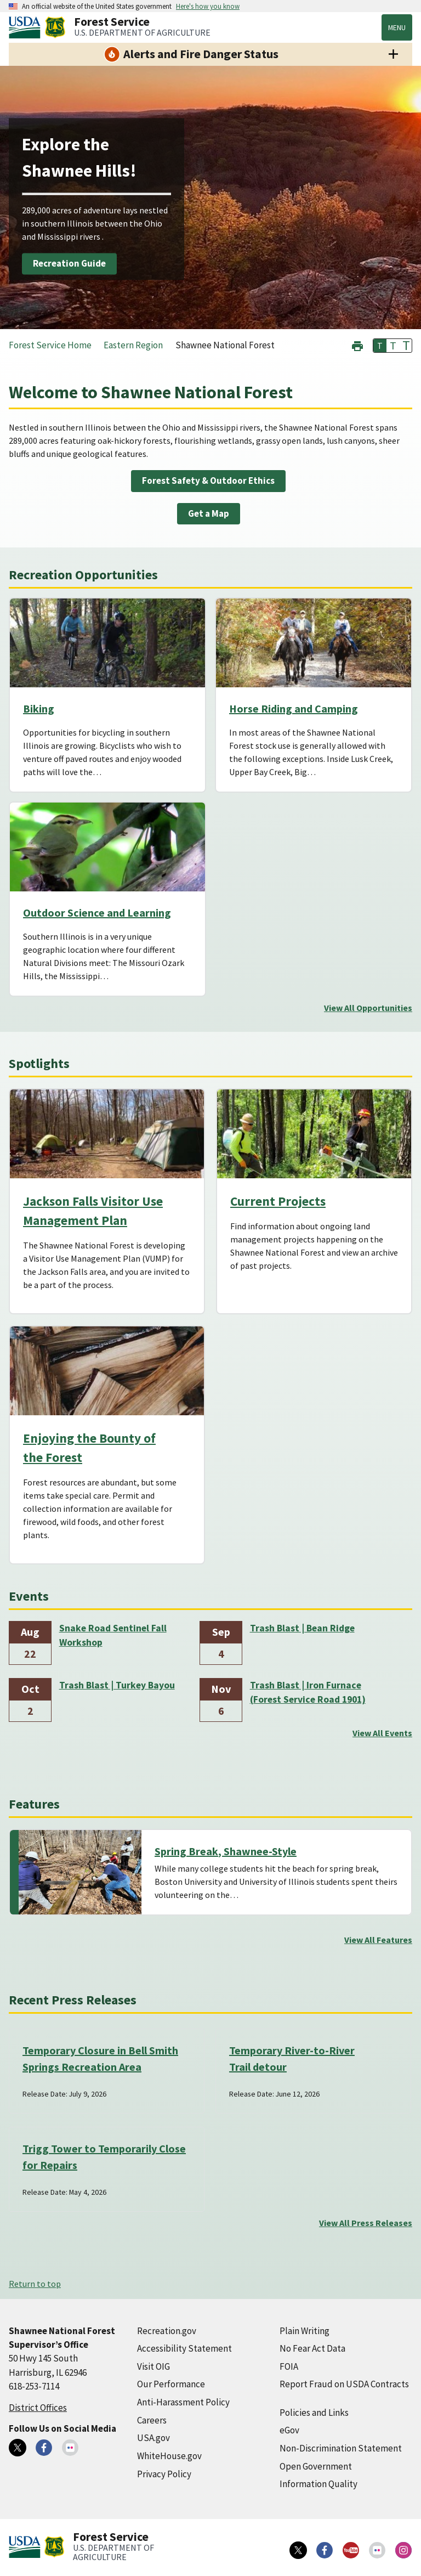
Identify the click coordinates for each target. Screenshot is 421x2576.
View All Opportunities (368, 1007)
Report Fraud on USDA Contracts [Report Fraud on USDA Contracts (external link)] (344, 2384)
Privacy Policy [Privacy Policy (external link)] (164, 2474)
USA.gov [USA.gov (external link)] (153, 2438)
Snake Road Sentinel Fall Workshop (113, 1635)
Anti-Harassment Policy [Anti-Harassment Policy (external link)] (183, 2402)
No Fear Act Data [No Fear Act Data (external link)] (312, 2348)
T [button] (380, 345)
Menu (397, 27)
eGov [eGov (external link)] (289, 2430)
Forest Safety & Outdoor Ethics (208, 480)
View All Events (382, 1732)
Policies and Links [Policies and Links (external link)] (314, 2412)
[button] (357, 345)
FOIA (289, 2366)
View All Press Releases (365, 2222)
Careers (152, 2420)
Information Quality (318, 2484)
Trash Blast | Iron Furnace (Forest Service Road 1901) (308, 1692)
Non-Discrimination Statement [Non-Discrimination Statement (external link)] (341, 2448)
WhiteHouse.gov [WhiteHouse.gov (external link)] (169, 2456)
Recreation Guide (69, 263)
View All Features (378, 1939)
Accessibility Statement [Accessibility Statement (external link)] (184, 2348)
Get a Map (208, 513)
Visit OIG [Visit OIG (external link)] (153, 2366)
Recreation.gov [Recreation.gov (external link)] (166, 2331)
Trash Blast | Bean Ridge (302, 1628)
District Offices (38, 2408)
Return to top (35, 2283)
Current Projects (278, 1201)
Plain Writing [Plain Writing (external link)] (304, 2331)
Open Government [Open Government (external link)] (316, 2466)
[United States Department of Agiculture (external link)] (27, 27)
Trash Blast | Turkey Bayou (117, 1685)
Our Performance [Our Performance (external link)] (171, 2384)
